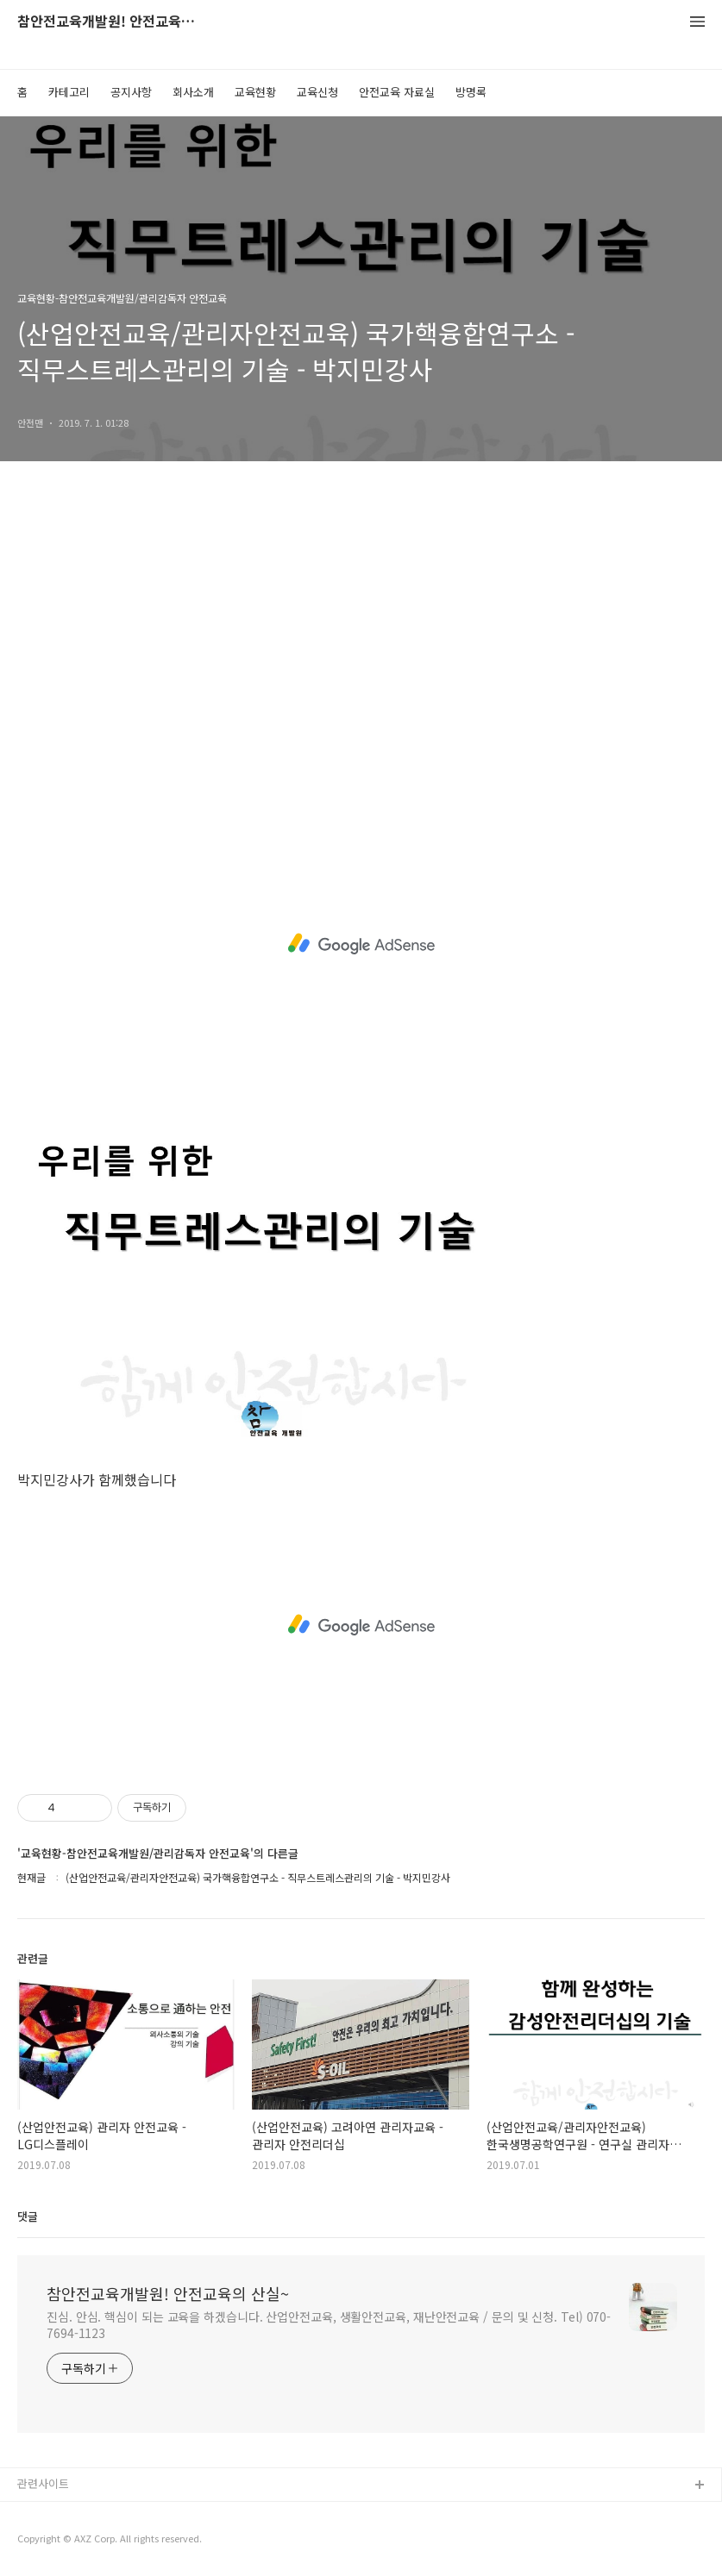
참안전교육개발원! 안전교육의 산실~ (112, 22)
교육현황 (255, 92)
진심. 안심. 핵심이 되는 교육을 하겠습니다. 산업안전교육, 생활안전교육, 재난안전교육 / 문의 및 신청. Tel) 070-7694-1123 (329, 2325)
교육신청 (317, 92)
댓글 (27, 2216)
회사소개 (193, 92)
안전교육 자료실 (397, 92)
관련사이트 (43, 2483)
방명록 (471, 92)
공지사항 (131, 92)
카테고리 (69, 92)
